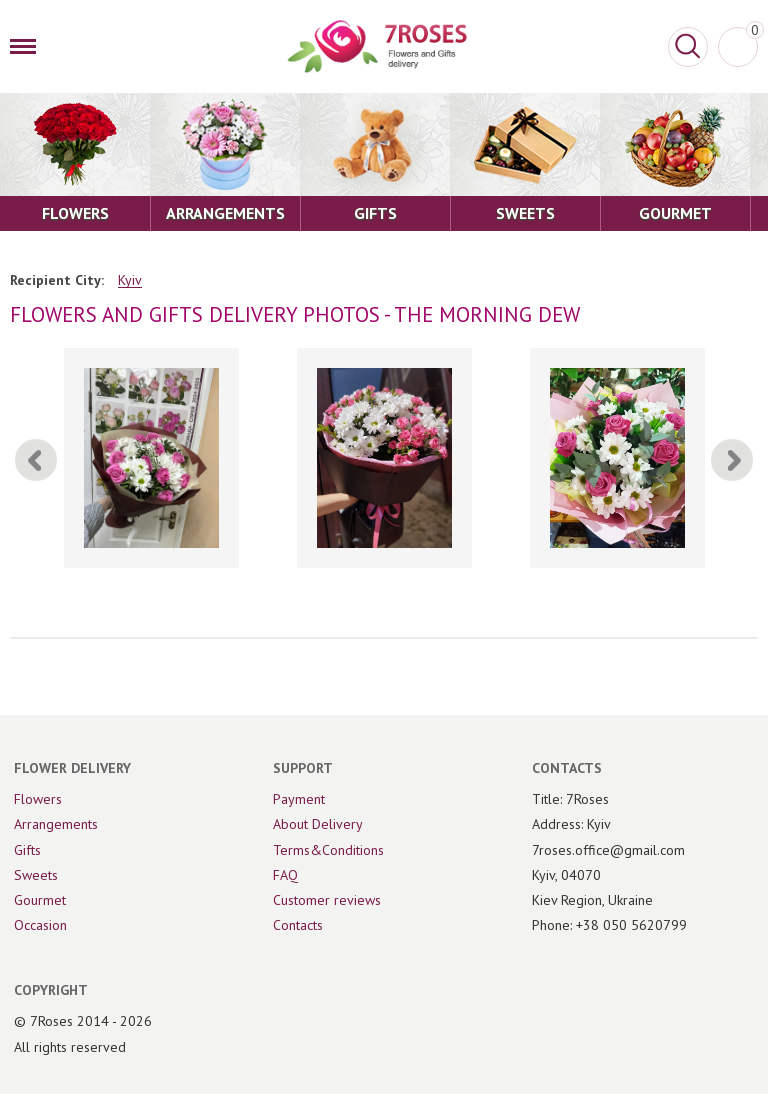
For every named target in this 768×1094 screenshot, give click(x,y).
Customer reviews (327, 900)
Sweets (36, 875)
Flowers (38, 799)
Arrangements (56, 824)
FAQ (285, 875)
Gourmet (40, 900)
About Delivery (318, 824)
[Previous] (36, 460)
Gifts (27, 850)
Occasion (40, 925)
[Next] (732, 460)
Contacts (298, 925)
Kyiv (130, 280)
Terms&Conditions (328, 850)
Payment (299, 799)
